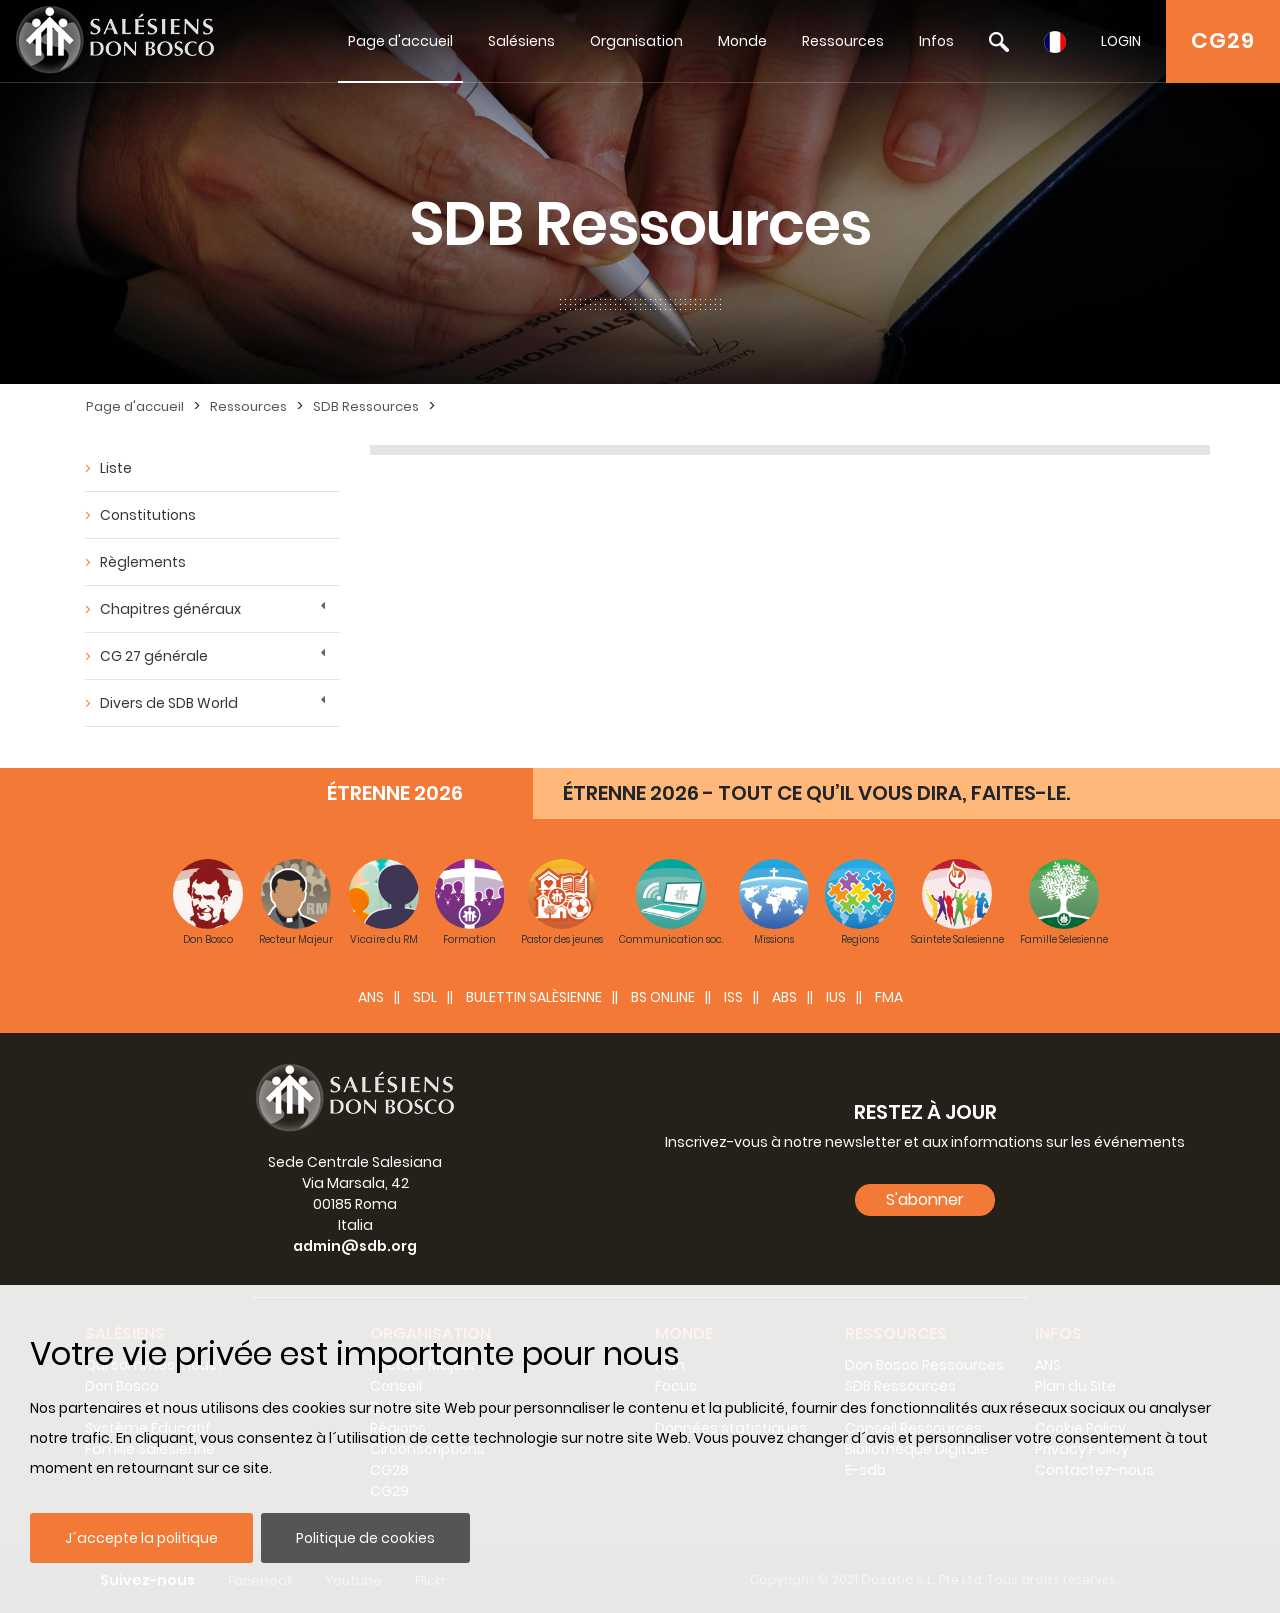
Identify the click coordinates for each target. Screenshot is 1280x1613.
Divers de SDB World (169, 703)
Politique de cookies (365, 1538)
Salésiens (521, 41)
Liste (116, 468)
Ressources (843, 41)
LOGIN (1121, 41)
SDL (425, 997)
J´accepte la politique (141, 1538)
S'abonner (925, 1199)
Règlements (143, 562)
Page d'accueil (400, 41)
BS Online (663, 997)
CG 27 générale (154, 656)
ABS (784, 997)
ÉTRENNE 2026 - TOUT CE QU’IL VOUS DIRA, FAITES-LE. (816, 793)
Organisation (636, 41)
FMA (889, 997)
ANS (371, 997)
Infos (936, 41)
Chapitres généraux (170, 609)
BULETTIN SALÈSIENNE (534, 997)
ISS (733, 997)
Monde (742, 41)
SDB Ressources (366, 406)
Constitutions (148, 515)
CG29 (1223, 40)
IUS (836, 997)
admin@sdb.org (355, 1246)
